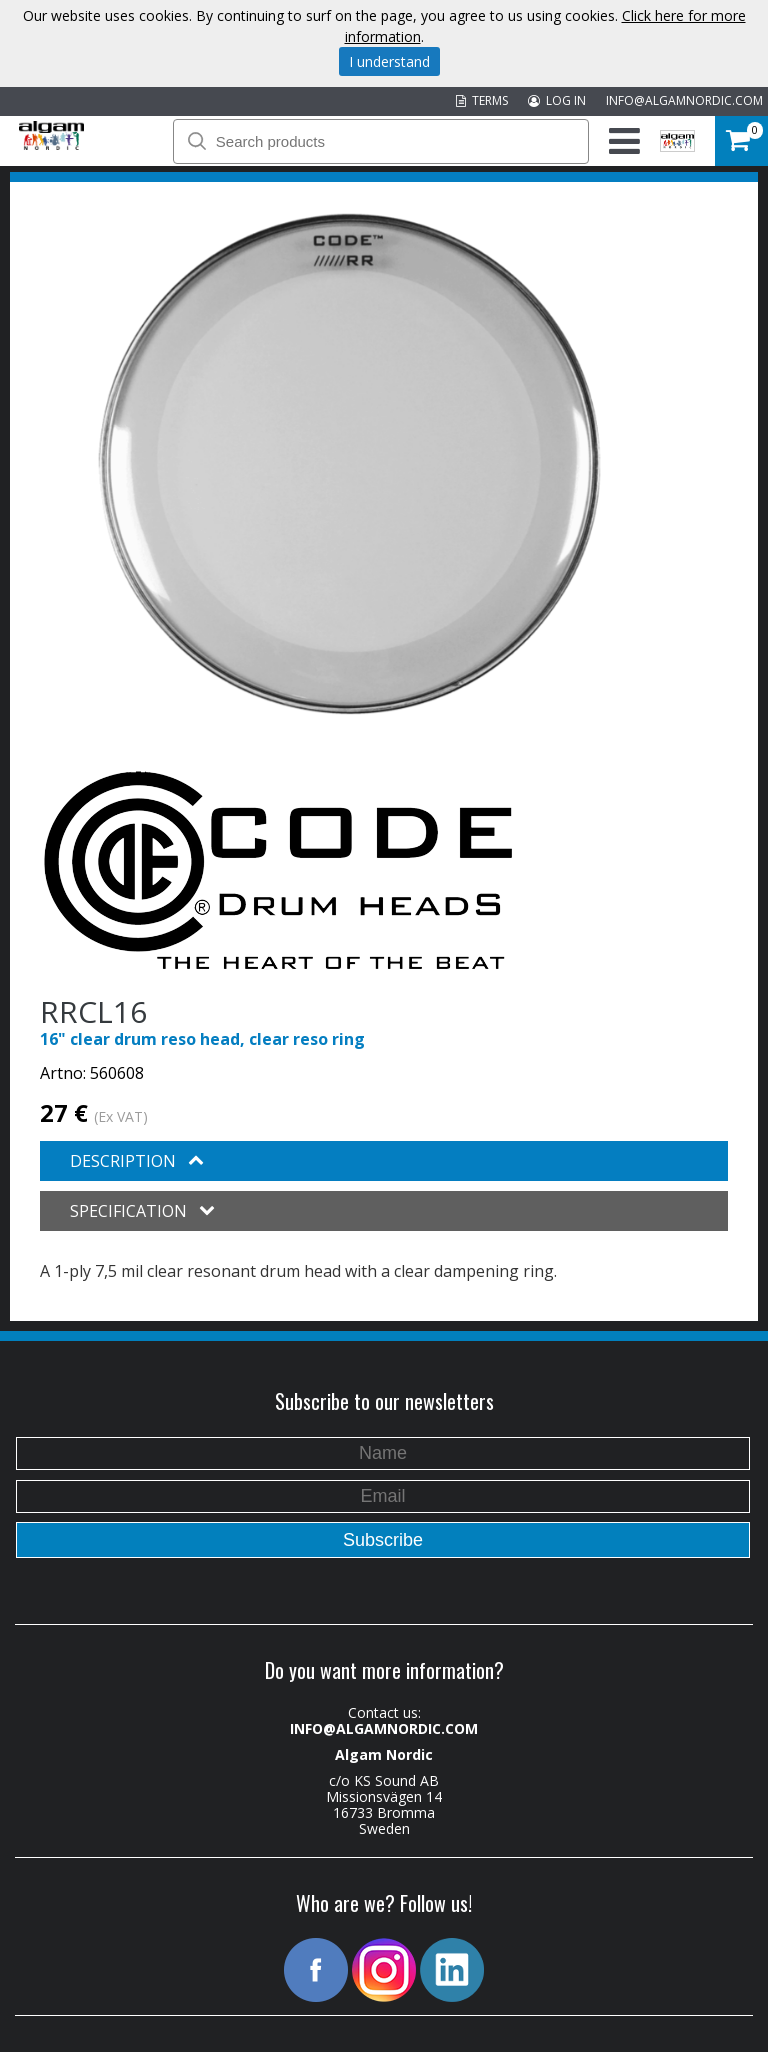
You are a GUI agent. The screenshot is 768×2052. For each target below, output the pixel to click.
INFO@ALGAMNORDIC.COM (684, 100)
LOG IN (557, 100)
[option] (349, 464)
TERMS (482, 100)
